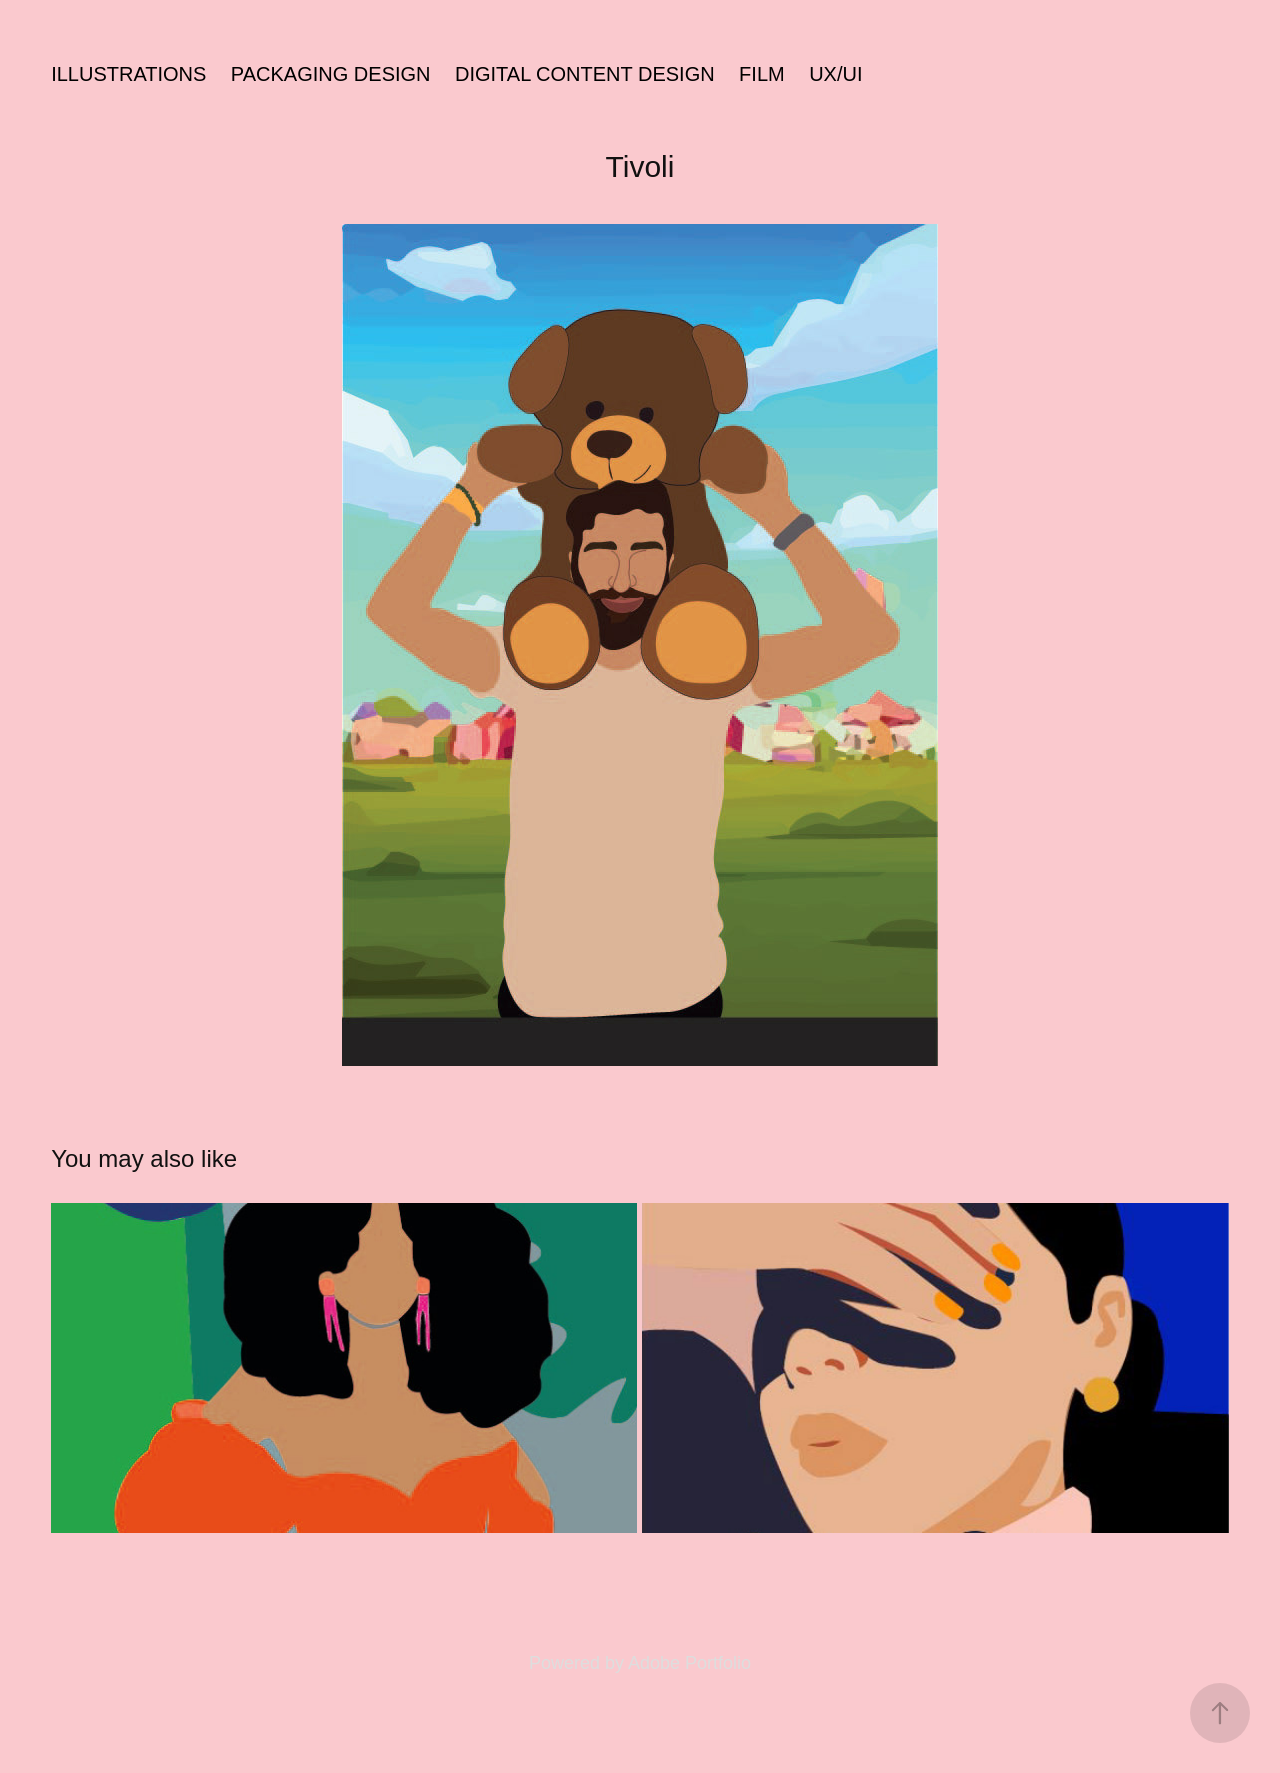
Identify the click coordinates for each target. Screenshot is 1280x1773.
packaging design (331, 74)
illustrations (128, 74)
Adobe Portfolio (689, 1663)
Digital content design (585, 74)
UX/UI (835, 74)
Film (762, 74)
